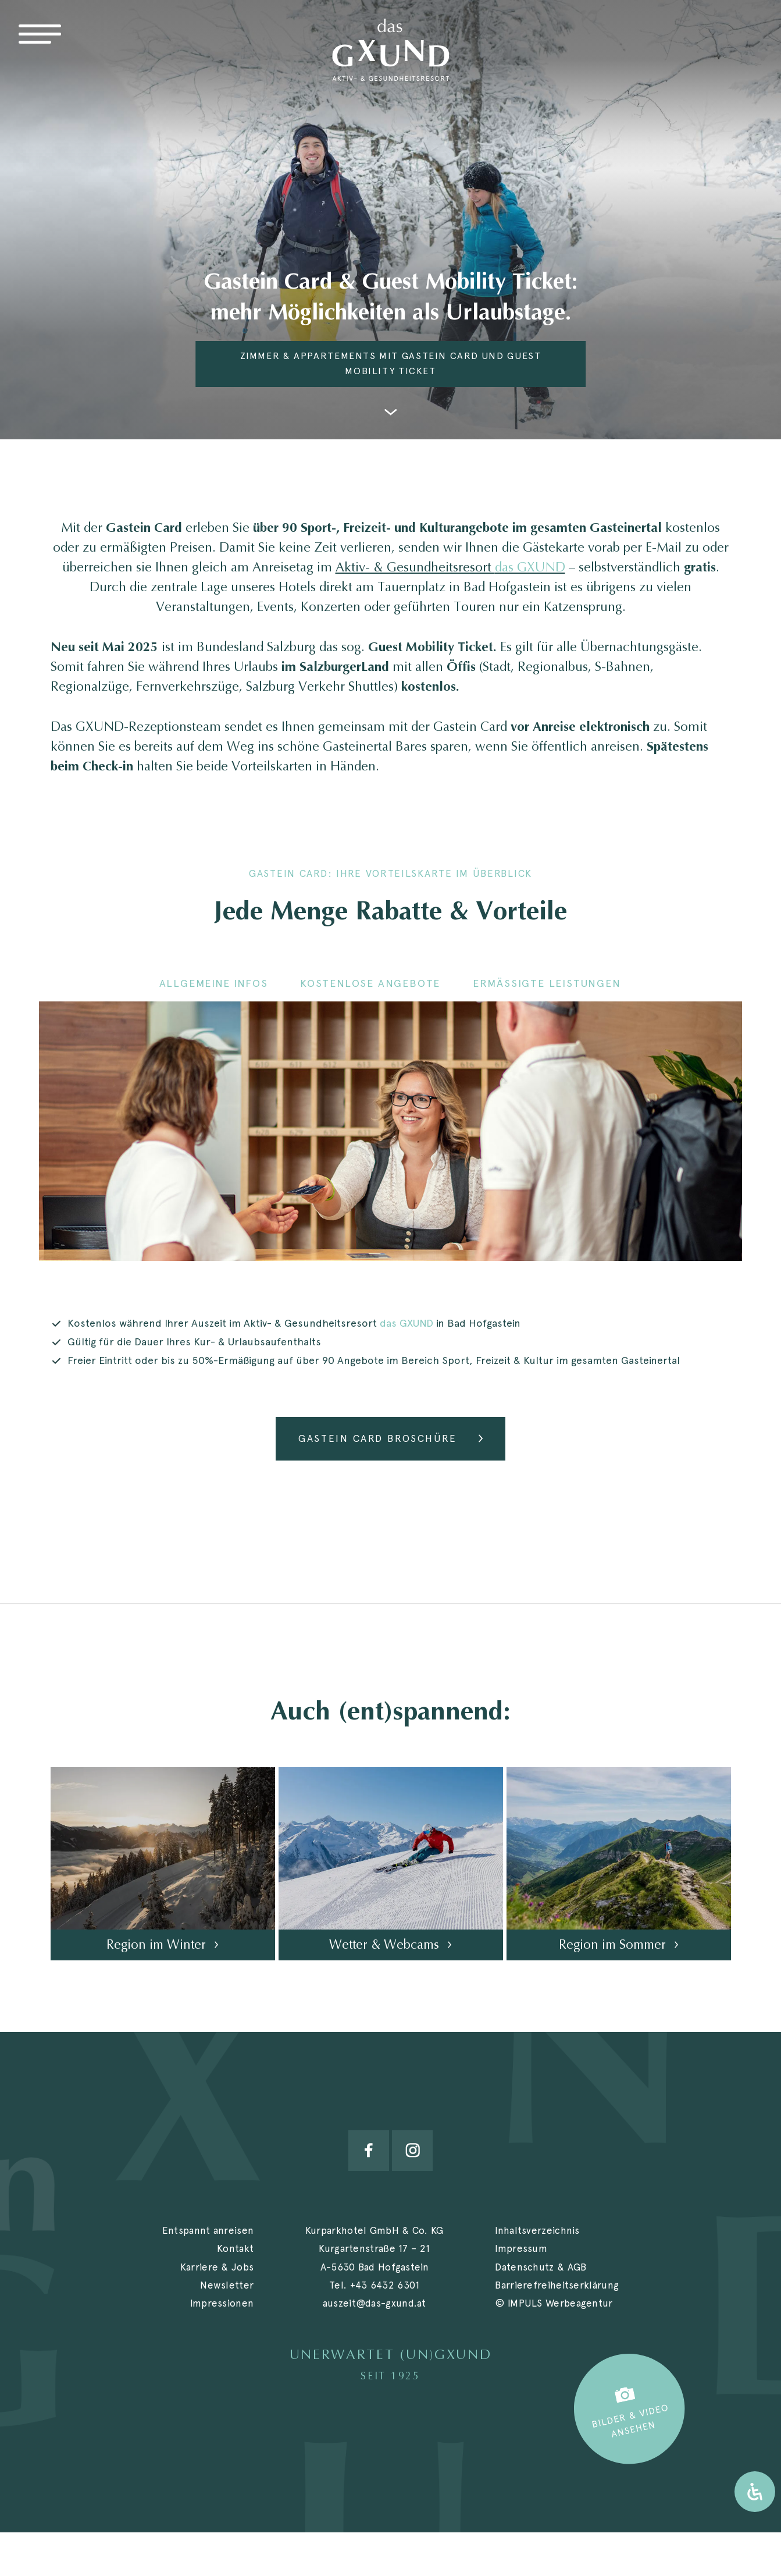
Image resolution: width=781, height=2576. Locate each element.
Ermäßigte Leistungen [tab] (547, 983)
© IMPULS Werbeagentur (553, 2303)
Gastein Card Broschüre (377, 1438)
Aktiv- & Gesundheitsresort (450, 567)
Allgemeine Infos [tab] (213, 983)
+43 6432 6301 (385, 2285)
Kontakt (235, 2248)
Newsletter (227, 2285)
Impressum (521, 2248)
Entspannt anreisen (208, 2230)
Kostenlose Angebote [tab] (370, 983)
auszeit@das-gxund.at (374, 2303)
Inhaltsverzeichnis (537, 2230)
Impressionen (222, 2303)
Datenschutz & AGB (540, 2267)
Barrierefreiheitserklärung (557, 2285)
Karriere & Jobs (217, 2267)
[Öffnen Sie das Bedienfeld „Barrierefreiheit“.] (754, 2491)
